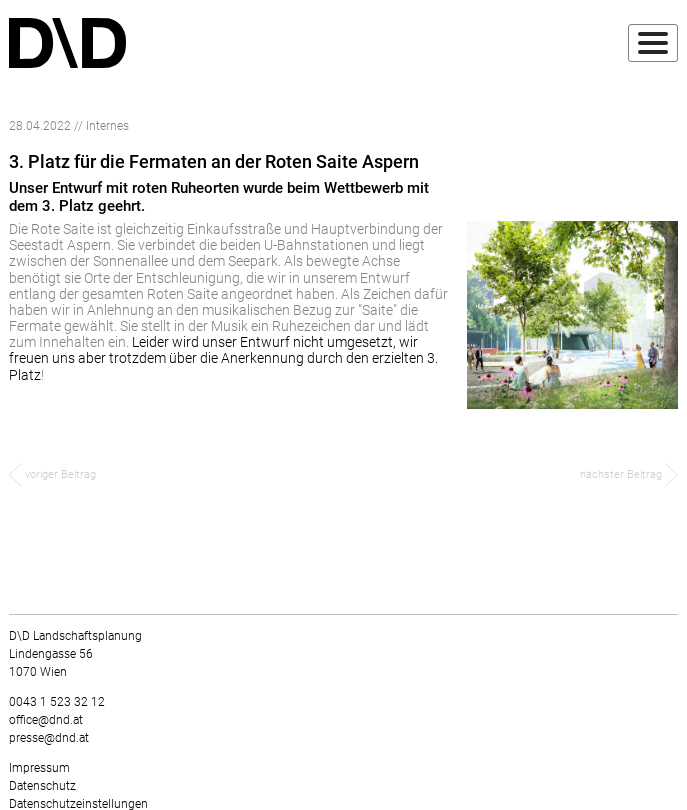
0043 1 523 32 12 (57, 702)
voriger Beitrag (52, 474)
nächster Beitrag (629, 474)
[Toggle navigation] (653, 43)
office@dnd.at (46, 720)
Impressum (39, 768)
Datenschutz (42, 786)
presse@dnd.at (49, 738)
